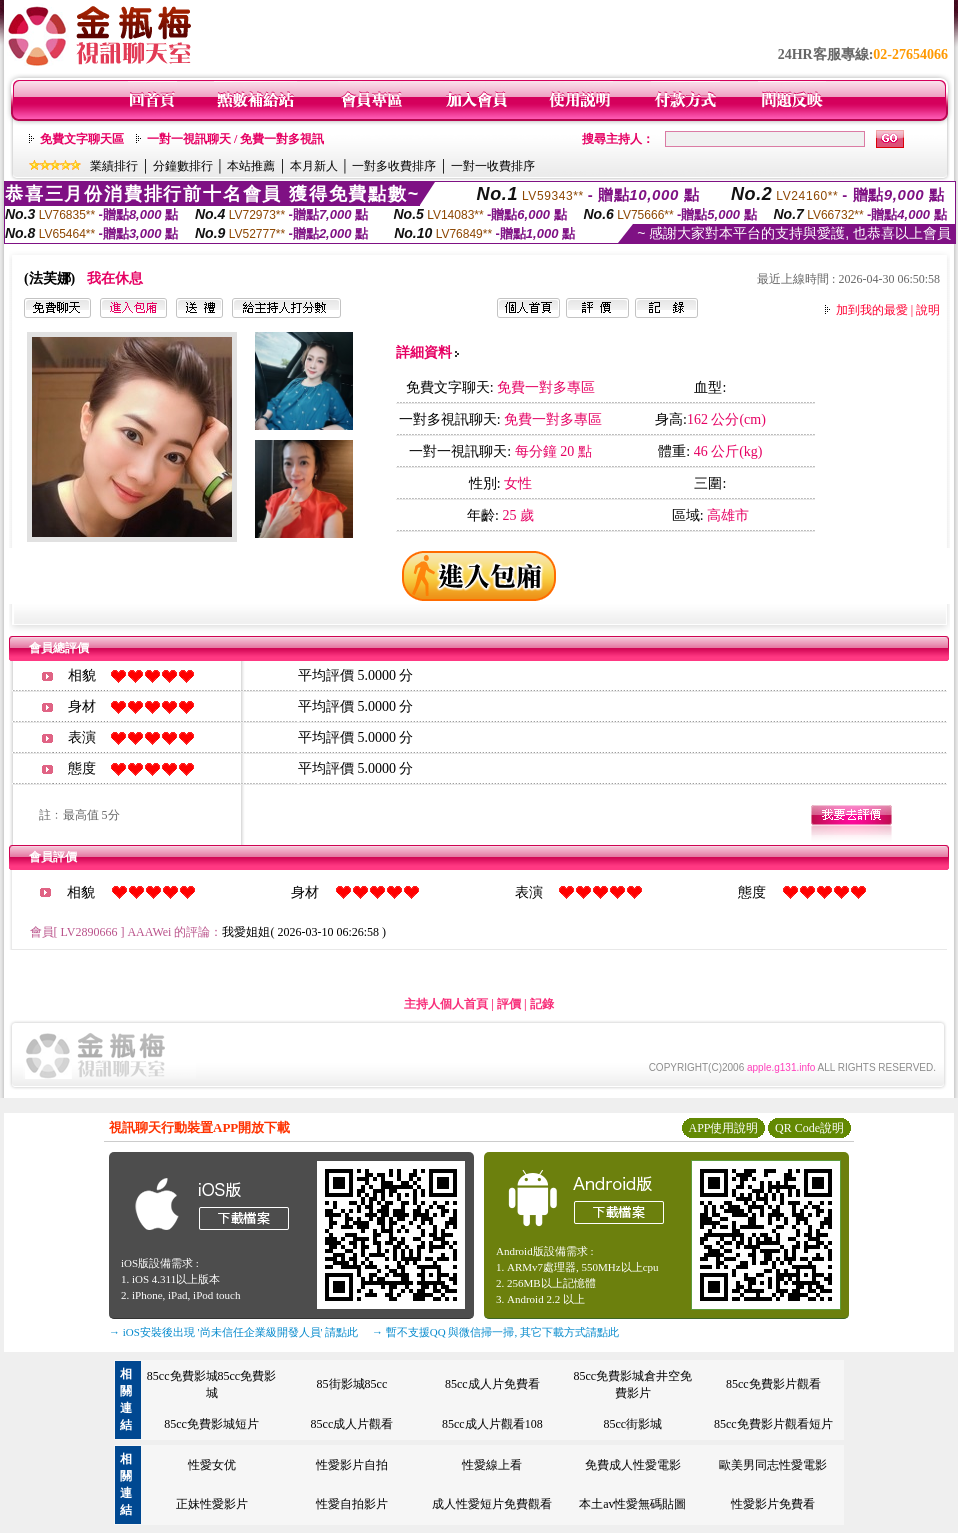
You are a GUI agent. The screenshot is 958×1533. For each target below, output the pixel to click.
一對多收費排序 (394, 166)
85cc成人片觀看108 (492, 1424)
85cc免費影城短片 (211, 1424)
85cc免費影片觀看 (773, 1384)
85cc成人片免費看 (492, 1384)
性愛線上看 (492, 1465)
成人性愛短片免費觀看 (492, 1504)
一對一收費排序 (493, 166)
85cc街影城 (632, 1424)
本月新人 (314, 166)
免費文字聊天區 (82, 139)
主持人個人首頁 (446, 1004)
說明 (928, 310)
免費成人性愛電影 (633, 1465)
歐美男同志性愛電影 (773, 1465)
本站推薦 (251, 166)
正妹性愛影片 (212, 1504)
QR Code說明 (809, 1128)
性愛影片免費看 (773, 1504)
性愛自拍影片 (352, 1504)
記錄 (542, 1004)
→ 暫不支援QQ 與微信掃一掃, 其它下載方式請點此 (495, 1332)
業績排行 (114, 166)
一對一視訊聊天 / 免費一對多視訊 (235, 139)
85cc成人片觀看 (352, 1424)
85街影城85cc (352, 1384)
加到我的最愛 (872, 310)
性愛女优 (212, 1465)
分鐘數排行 (183, 166)
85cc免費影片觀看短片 (773, 1424)
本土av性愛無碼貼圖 (632, 1504)
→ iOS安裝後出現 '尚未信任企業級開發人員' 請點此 (233, 1332)
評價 (509, 1004)
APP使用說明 (723, 1128)
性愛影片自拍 (352, 1465)
